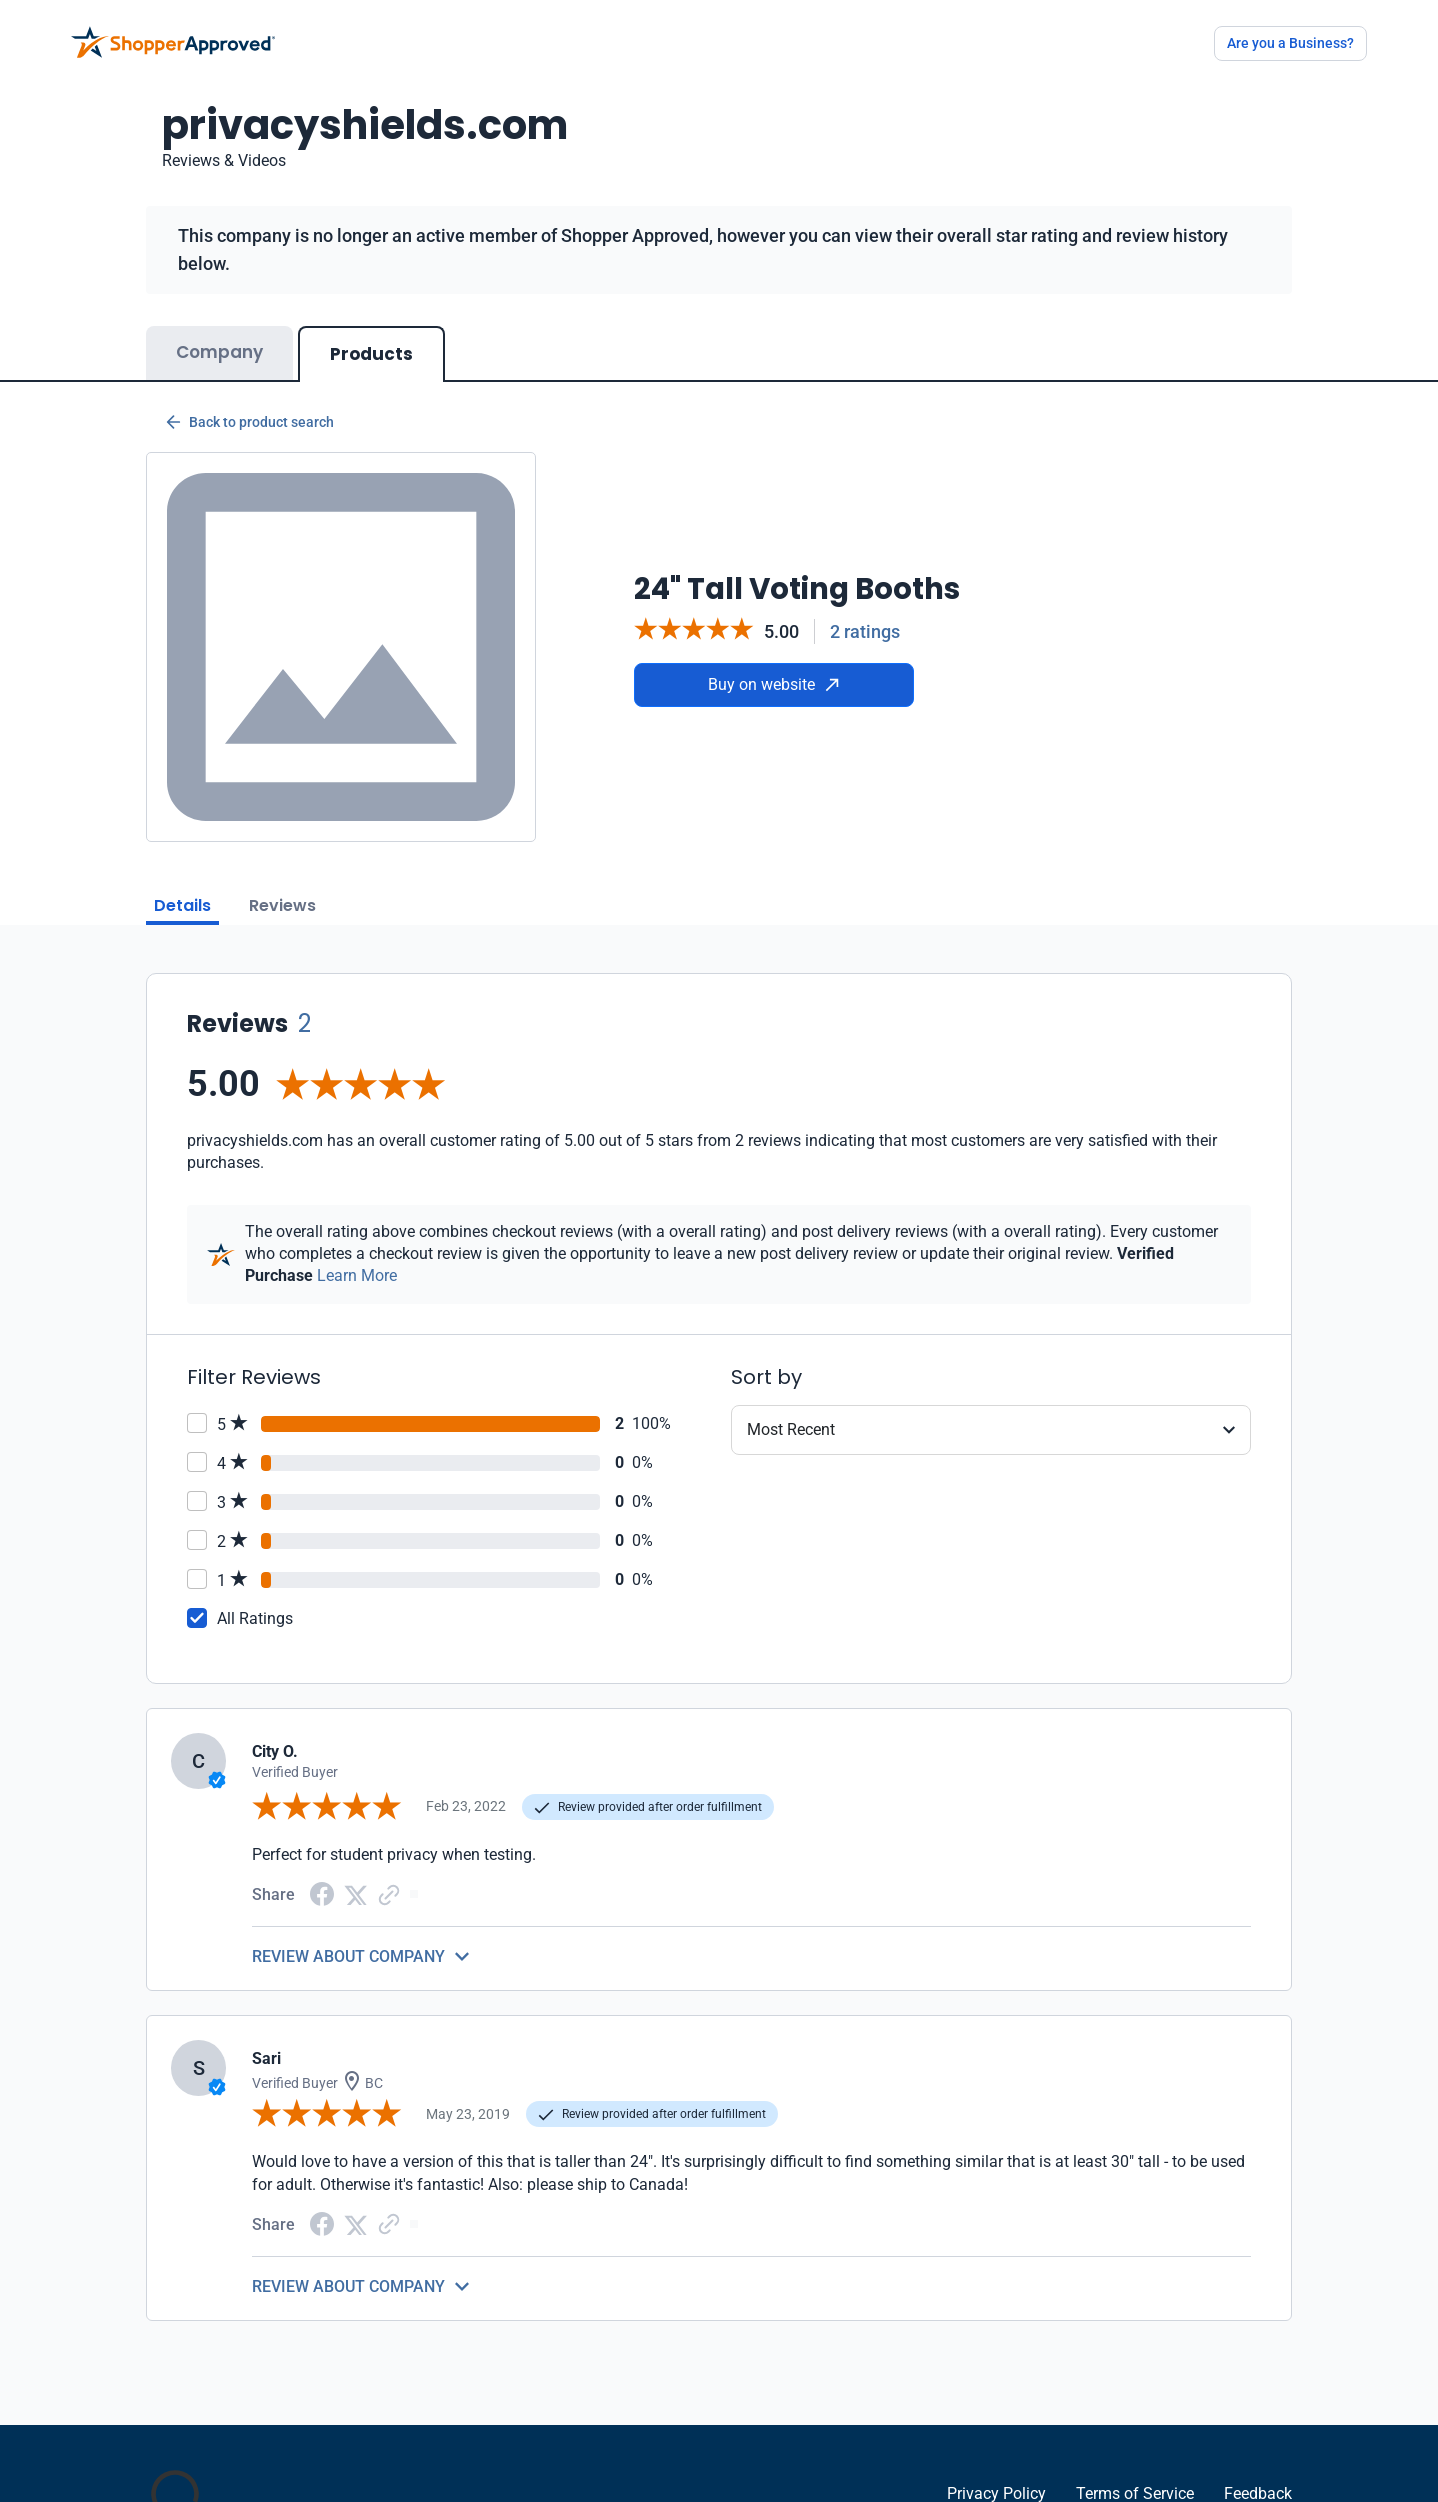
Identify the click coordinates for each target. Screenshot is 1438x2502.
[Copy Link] (389, 1893)
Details (182, 905)
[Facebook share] (322, 1892)
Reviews (282, 905)
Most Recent (791, 1429)
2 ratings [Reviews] (865, 631)
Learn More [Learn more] (357, 1275)
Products (371, 354)
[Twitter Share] (356, 1893)
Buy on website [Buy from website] (773, 684)
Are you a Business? (1290, 43)
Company (219, 352)
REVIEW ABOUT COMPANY (348, 1956)
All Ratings (255, 1618)
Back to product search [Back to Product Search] (250, 422)
